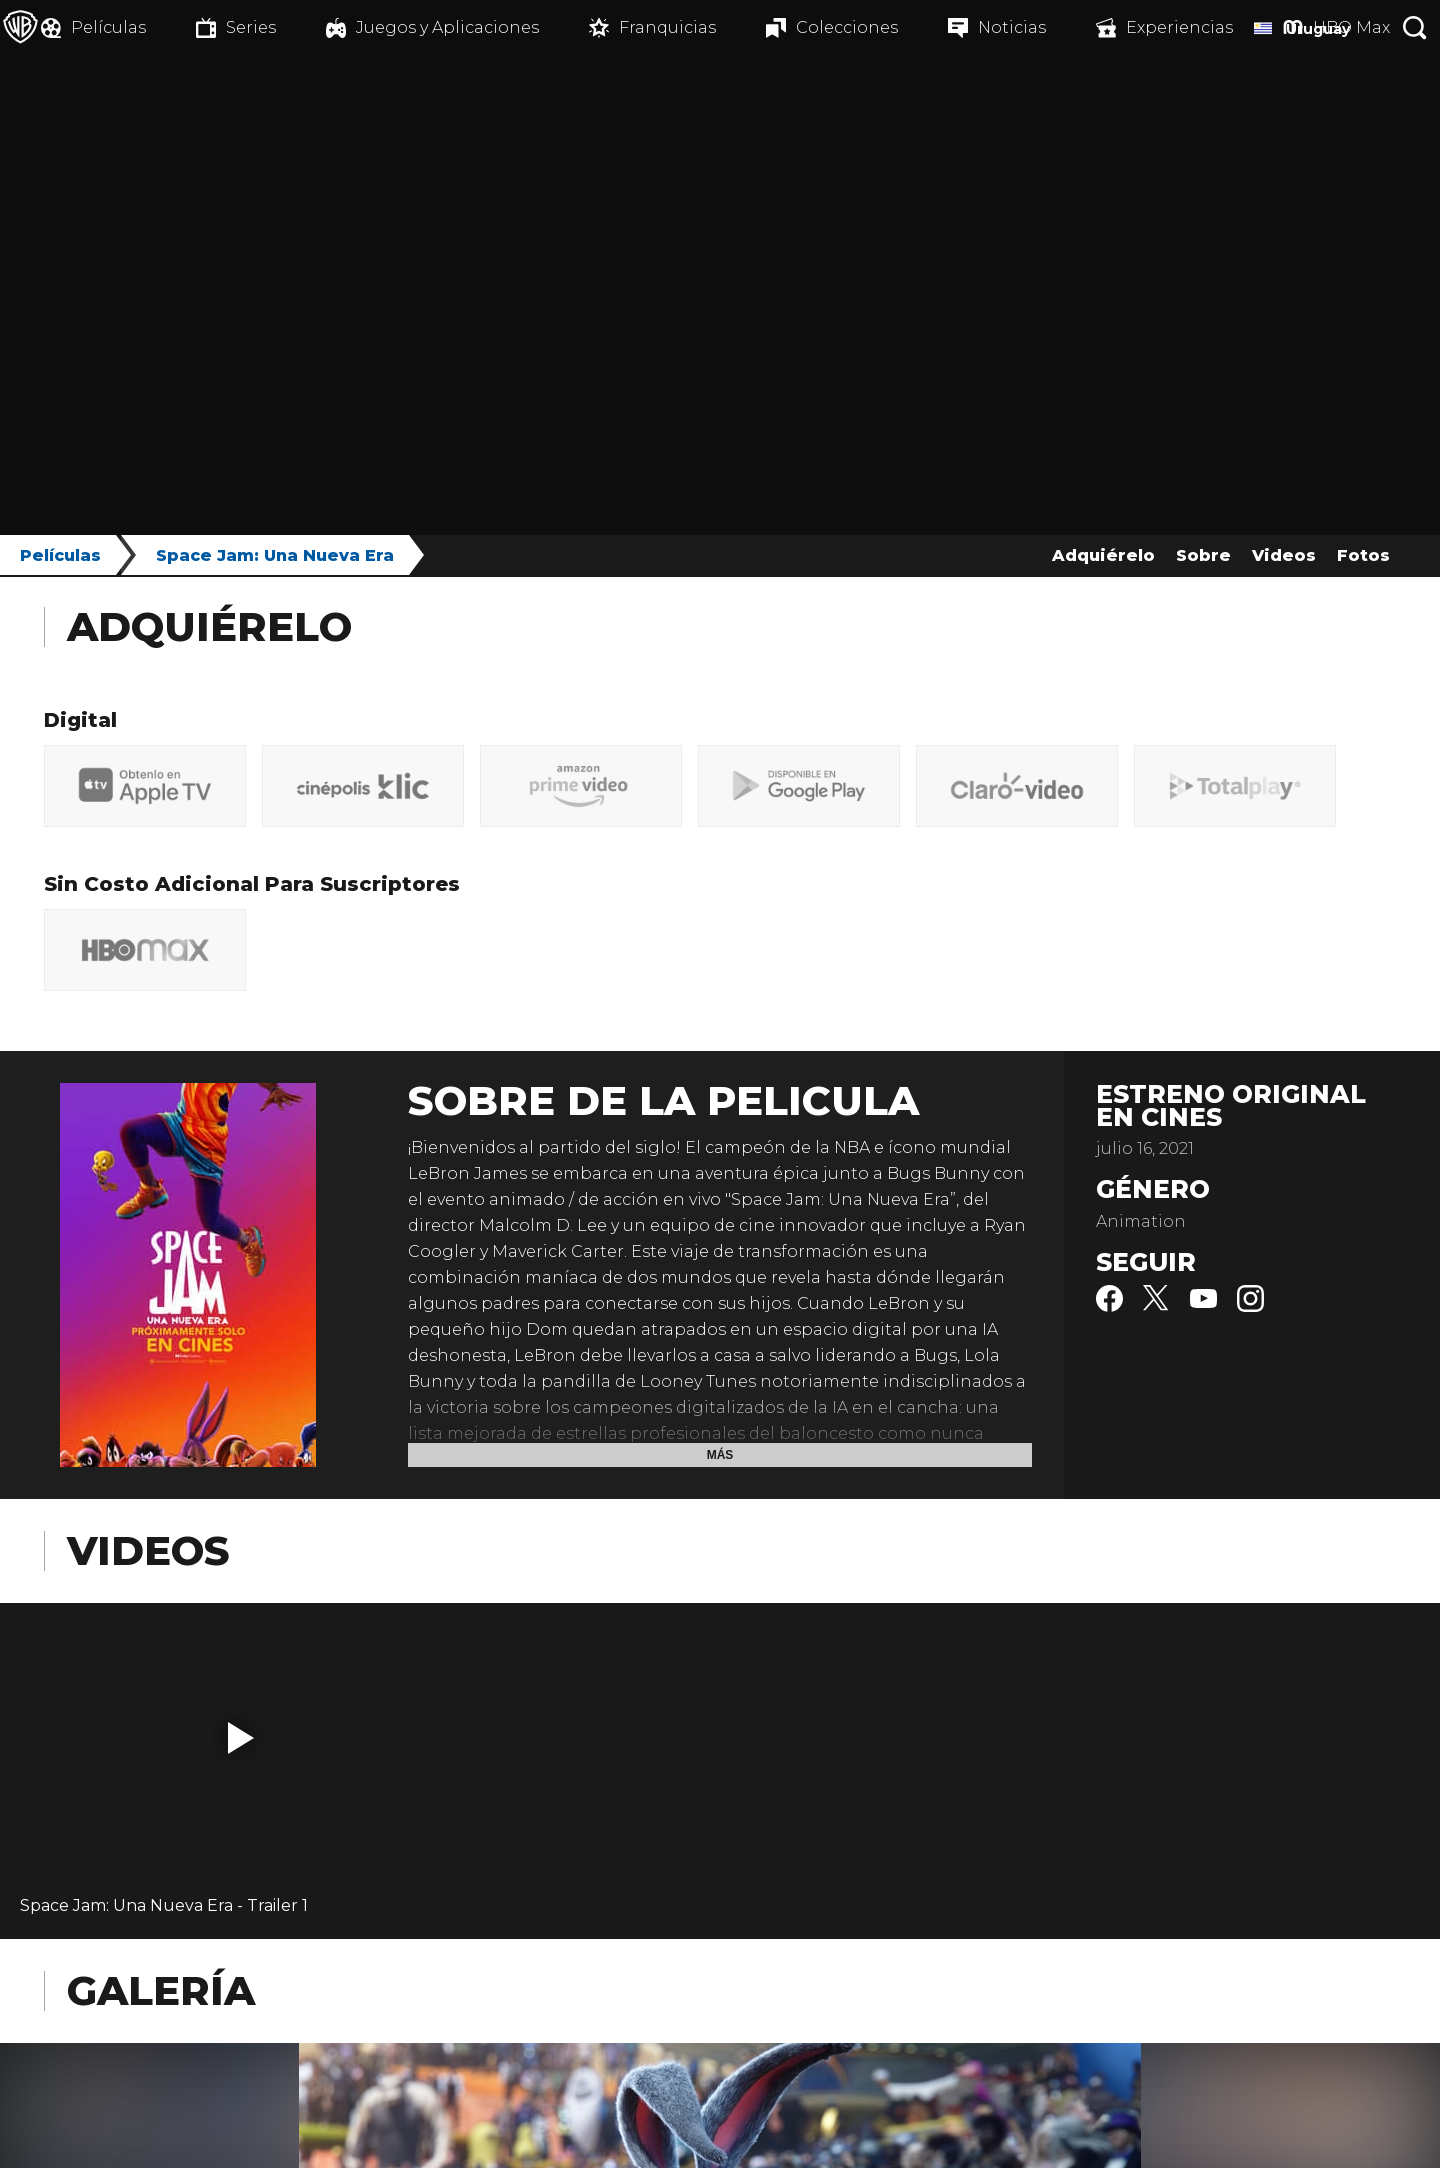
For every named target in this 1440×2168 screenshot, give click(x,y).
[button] (241, 1738)
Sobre (1203, 555)
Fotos (1363, 555)
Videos (1284, 555)
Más (720, 1455)
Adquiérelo (1103, 555)
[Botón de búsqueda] (1415, 27)
